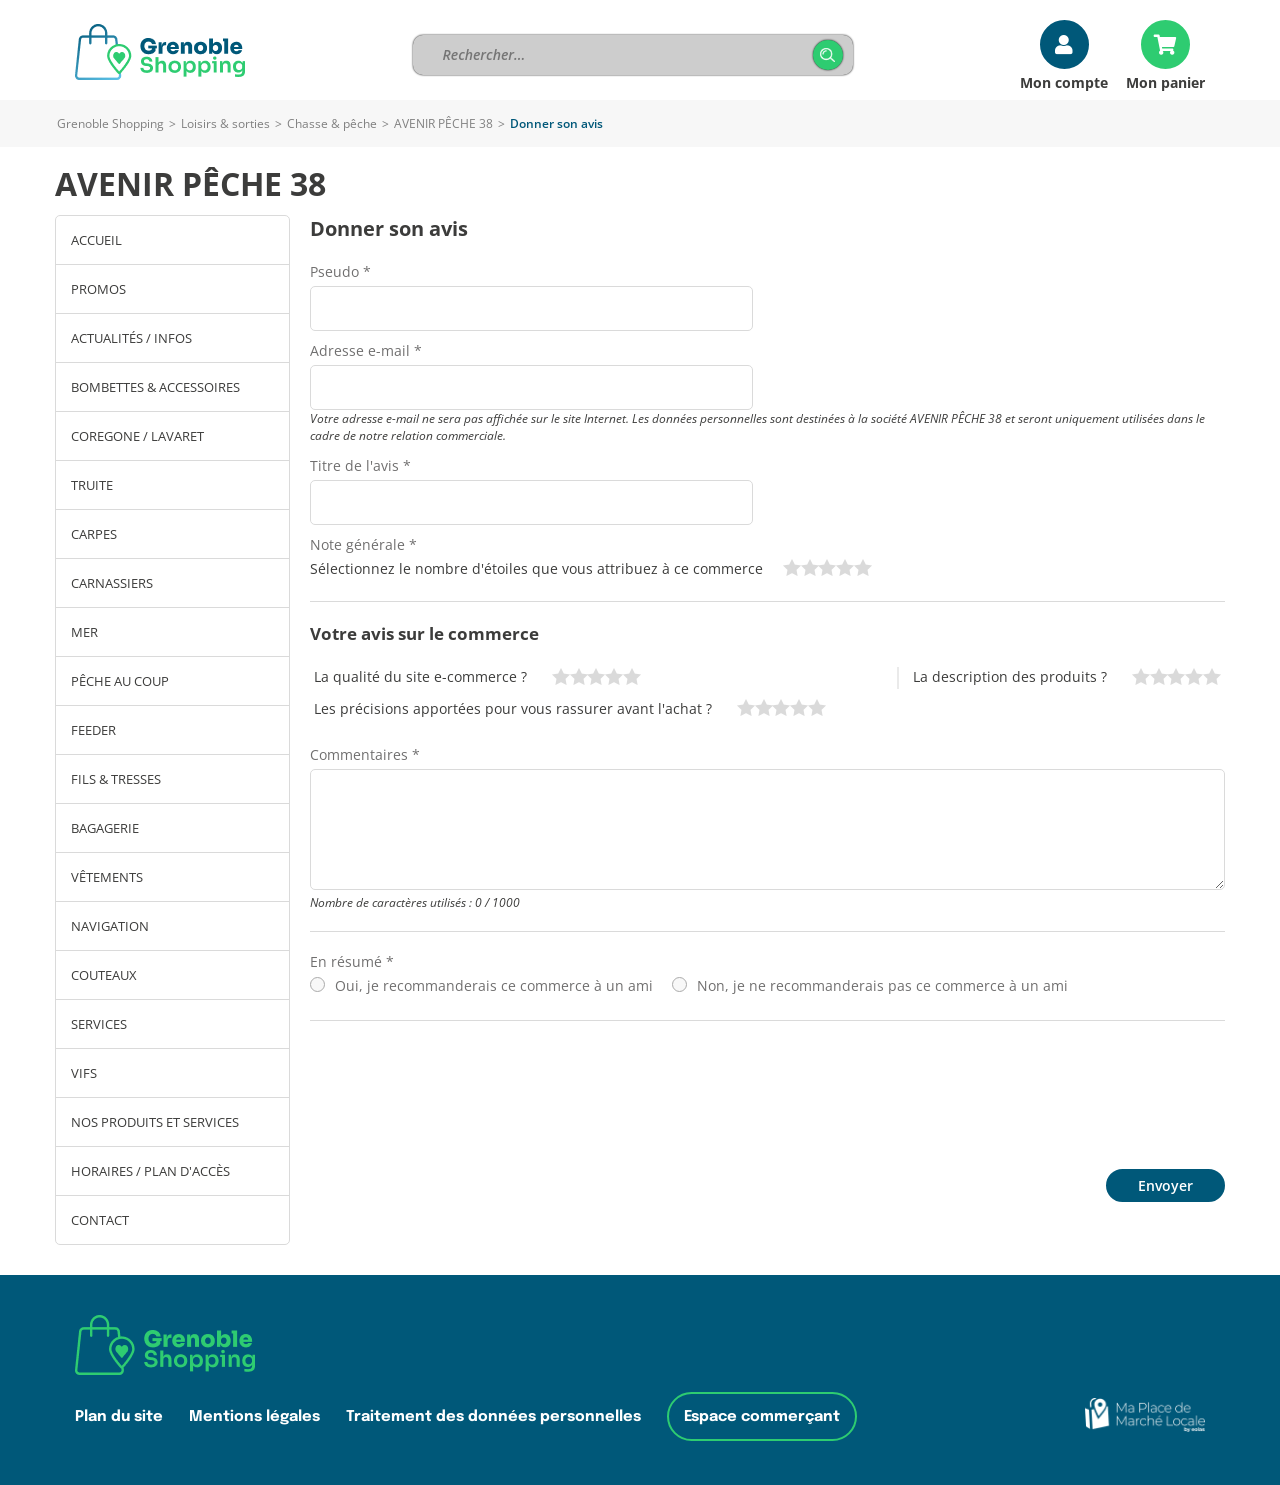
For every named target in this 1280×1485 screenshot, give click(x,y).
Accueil (96, 240)
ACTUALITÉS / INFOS (131, 338)
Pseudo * (340, 271)
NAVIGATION (110, 926)
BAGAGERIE (105, 828)
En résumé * (352, 961)
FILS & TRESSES (116, 779)
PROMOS (98, 289)
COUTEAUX (104, 975)
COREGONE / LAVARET (137, 436)
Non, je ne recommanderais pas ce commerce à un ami (882, 985)
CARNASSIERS (112, 583)
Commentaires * (365, 754)
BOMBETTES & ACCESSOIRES (155, 387)
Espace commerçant (762, 1416)
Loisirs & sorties (225, 123)
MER (84, 632)
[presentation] (462, 1090)
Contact (100, 1220)
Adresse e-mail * (366, 350)
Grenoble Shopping (110, 123)
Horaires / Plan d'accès (150, 1171)
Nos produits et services (155, 1122)
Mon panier (1165, 81)
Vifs (84, 1073)
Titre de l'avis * (360, 465)
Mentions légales (254, 1416)
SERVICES (99, 1024)
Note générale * (363, 544)
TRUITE (92, 485)
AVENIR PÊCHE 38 (443, 123)
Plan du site (119, 1416)
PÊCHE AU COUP (120, 681)
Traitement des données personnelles (493, 1416)
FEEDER (93, 730)
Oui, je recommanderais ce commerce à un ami (494, 985)
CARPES (94, 534)
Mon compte (1064, 81)
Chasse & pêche (332, 123)
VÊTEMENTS (107, 877)
